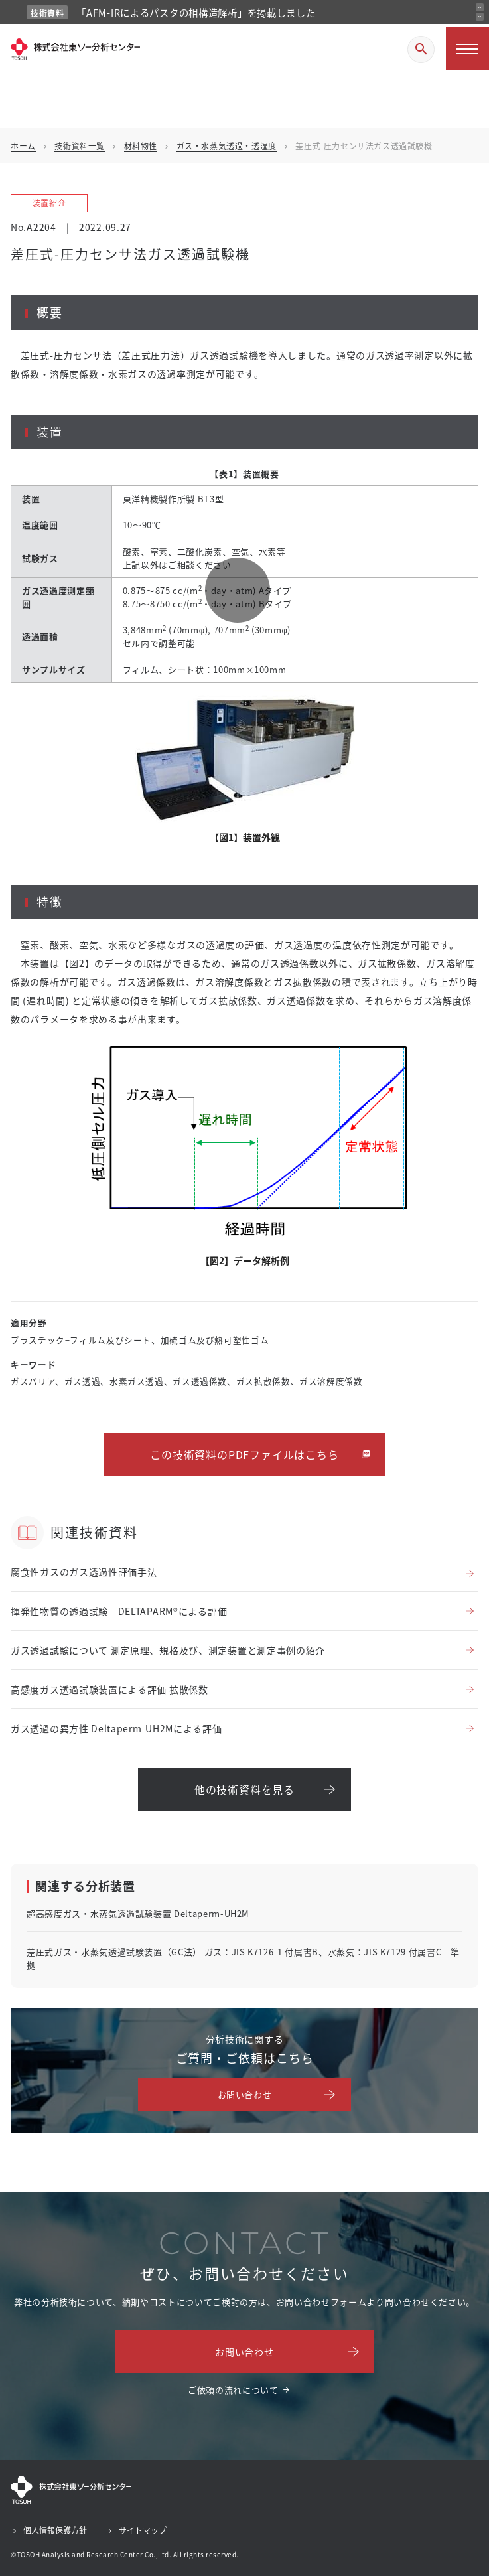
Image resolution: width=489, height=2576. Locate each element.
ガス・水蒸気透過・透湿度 (226, 145)
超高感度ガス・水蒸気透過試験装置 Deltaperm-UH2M (138, 1913)
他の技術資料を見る (244, 1789)
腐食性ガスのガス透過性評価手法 (84, 1571)
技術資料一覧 (79, 145)
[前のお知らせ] (480, 7)
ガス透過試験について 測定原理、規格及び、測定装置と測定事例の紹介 (168, 1650)
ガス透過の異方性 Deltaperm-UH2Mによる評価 (116, 1728)
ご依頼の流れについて (233, 2390)
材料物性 (140, 145)
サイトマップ (143, 2530)
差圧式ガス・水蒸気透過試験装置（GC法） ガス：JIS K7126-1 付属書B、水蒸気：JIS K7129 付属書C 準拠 (243, 1958)
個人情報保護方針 (55, 2530)
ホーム (23, 145)
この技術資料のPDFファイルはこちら (244, 1454)
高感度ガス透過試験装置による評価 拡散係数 (109, 1689)
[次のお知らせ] (480, 17)
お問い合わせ (245, 2094)
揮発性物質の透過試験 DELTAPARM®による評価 (119, 1611)
